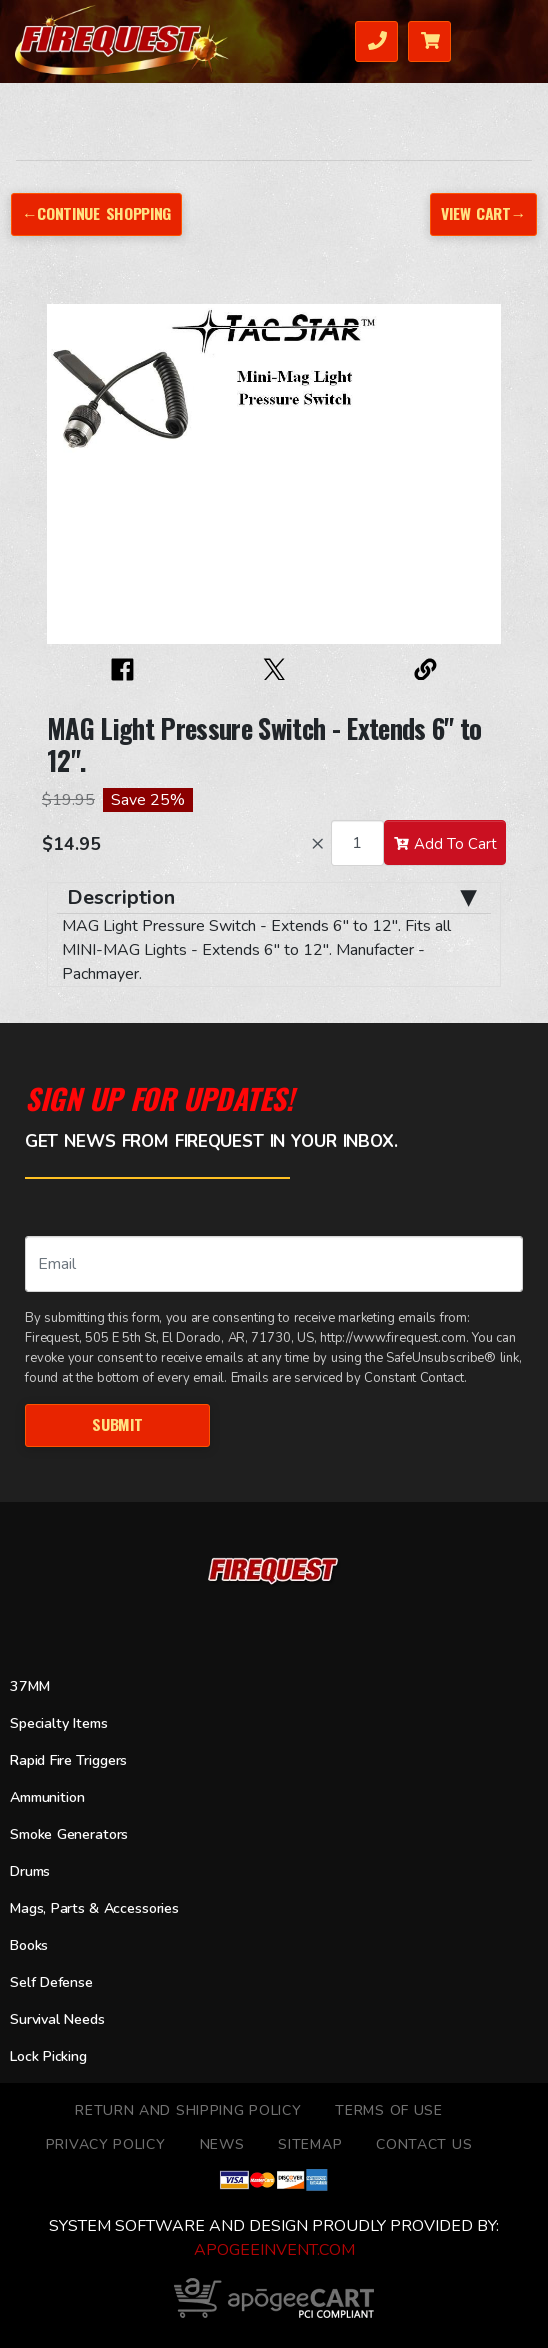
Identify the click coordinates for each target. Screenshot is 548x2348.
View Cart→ (483, 213)
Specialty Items (58, 1723)
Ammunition (47, 1797)
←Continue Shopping (96, 213)
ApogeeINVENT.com (274, 2250)
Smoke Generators (69, 1834)
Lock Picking (48, 2056)
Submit (117, 1424)
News (222, 2144)
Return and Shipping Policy (188, 2110)
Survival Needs (57, 2019)
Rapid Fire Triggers (68, 1760)
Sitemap (310, 2144)
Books (29, 1945)
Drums (30, 1871)
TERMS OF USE (388, 2110)
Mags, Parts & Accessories (94, 1908)
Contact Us (424, 2144)
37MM (29, 1686)
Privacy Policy (106, 2144)
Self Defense (51, 1982)
